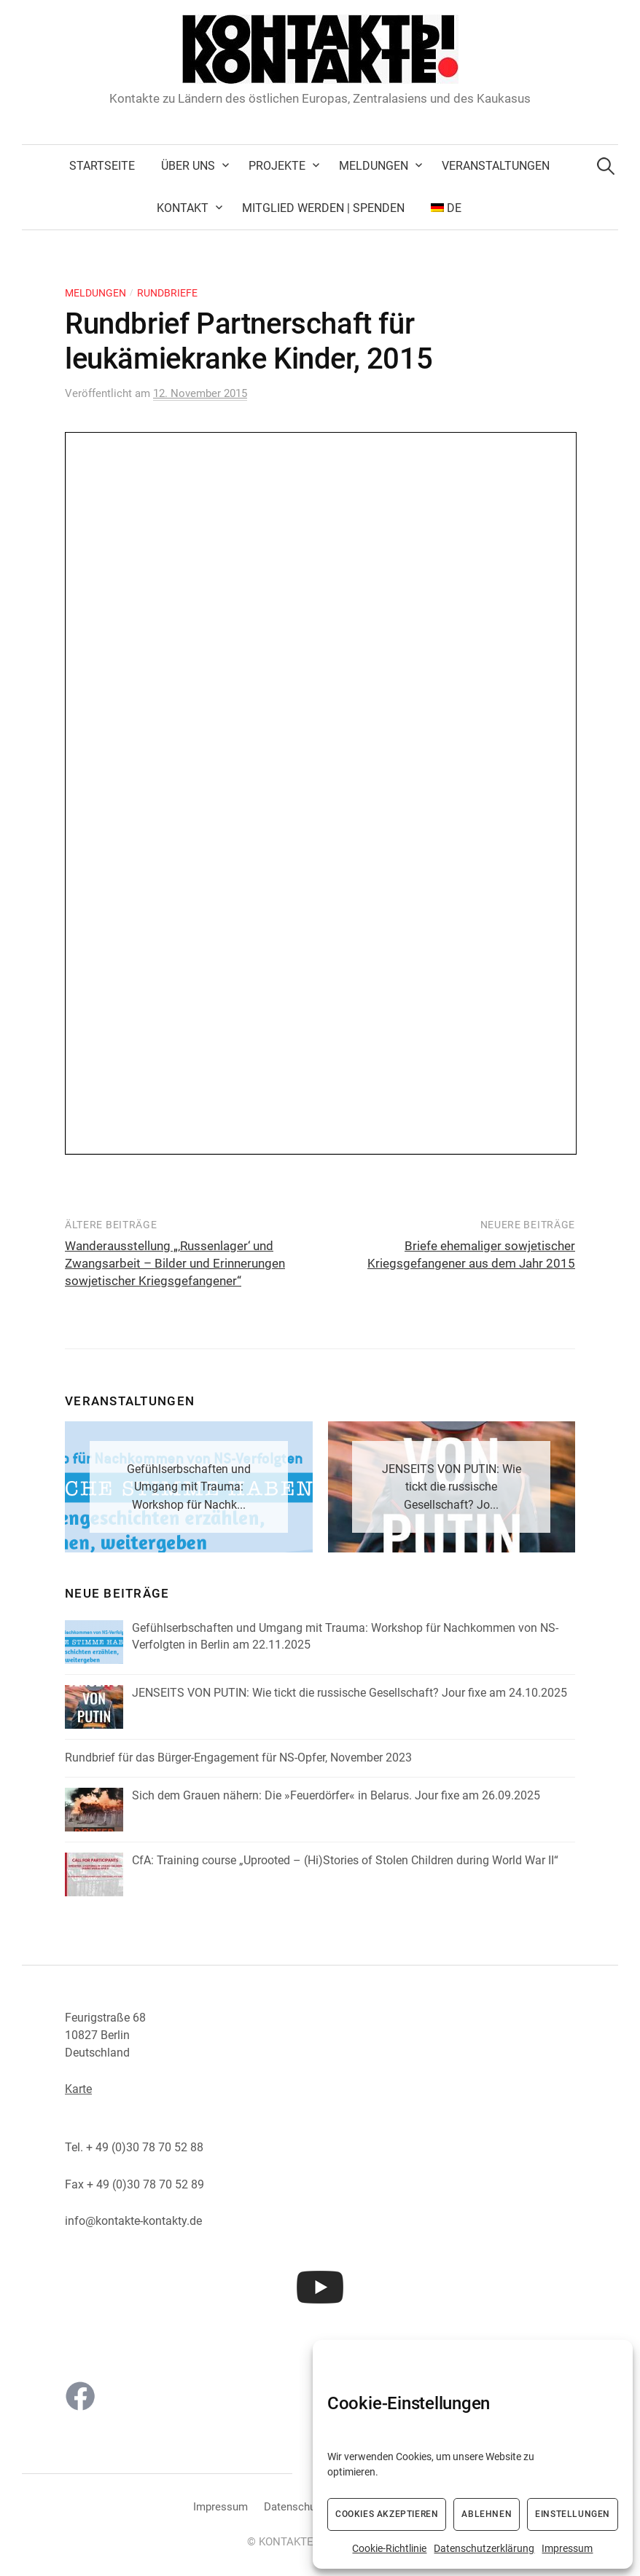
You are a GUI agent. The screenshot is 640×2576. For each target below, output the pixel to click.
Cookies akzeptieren (386, 2514)
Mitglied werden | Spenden (323, 208)
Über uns (188, 166)
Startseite (102, 166)
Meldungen (373, 166)
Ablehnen (486, 2514)
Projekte (277, 166)
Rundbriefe (167, 293)
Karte (78, 2089)
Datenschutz (294, 2506)
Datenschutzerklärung (484, 2548)
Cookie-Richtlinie (389, 2548)
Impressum (567, 2548)
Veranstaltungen (496, 166)
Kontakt (182, 208)
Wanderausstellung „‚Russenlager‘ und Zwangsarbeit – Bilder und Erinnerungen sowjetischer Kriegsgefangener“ (175, 1263)
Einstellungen (572, 2514)
